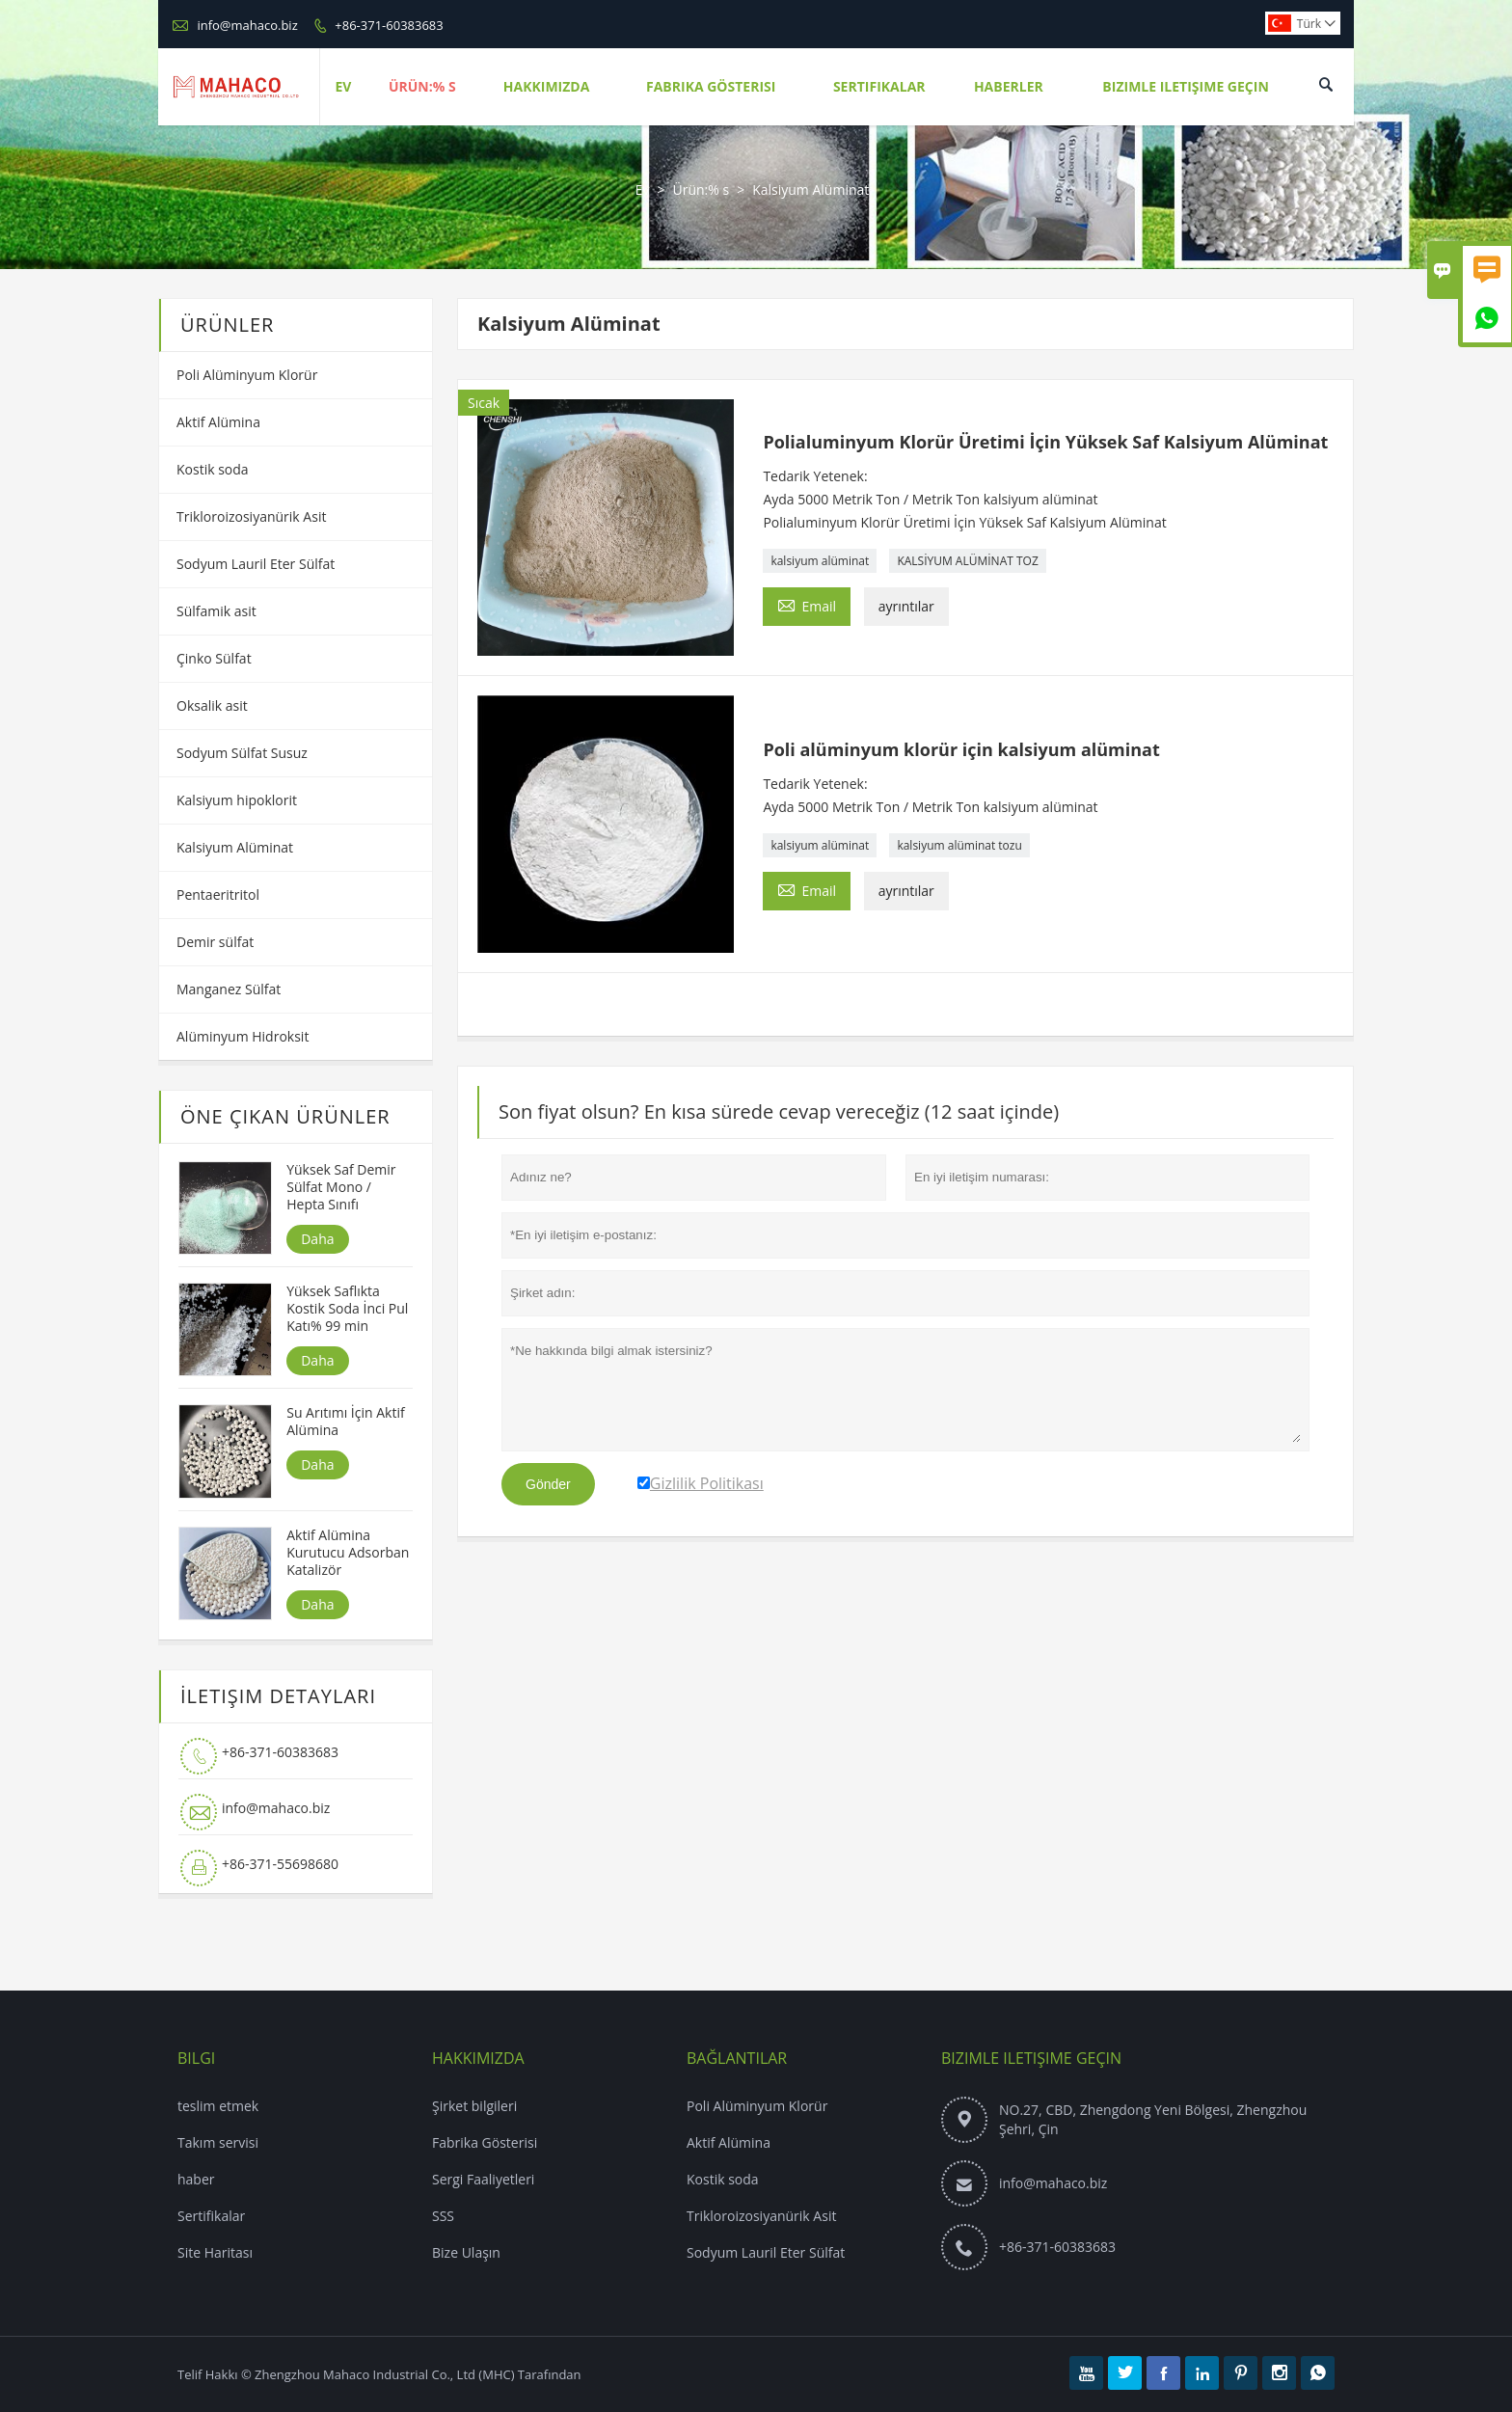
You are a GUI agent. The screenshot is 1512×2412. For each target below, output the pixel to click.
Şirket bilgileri (474, 2106)
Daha (317, 1239)
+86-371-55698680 (280, 1864)
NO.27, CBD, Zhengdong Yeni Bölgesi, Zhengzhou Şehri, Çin (1153, 2119)
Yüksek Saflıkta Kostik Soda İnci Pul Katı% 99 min (347, 1309)
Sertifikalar (879, 86)
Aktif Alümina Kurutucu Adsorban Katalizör (347, 1553)
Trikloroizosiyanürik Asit (251, 516)
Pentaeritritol (217, 894)
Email (806, 604)
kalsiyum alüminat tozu (959, 845)
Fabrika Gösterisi (710, 86)
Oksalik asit (212, 705)
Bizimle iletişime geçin (1031, 2058)
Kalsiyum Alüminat (234, 847)
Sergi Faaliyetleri (483, 2179)
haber (196, 2179)
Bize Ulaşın (466, 2252)
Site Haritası (215, 2252)
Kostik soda (212, 469)
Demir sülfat (215, 942)
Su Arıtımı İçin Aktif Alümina (345, 1421)
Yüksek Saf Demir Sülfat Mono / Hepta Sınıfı (340, 1187)
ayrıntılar (906, 606)
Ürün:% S (422, 86)
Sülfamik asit (216, 611)
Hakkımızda (546, 86)
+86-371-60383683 (389, 25)
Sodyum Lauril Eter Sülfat (255, 564)
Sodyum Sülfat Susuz (242, 753)
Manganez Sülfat (228, 989)
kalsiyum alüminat (819, 561)
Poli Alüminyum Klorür (246, 375)
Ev (343, 86)
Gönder (548, 1484)
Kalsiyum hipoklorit (236, 800)
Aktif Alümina (218, 422)
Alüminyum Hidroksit (242, 1036)
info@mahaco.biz (247, 25)
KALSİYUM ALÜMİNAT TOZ (967, 561)
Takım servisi (217, 2142)
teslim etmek (217, 2106)
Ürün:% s (700, 189)
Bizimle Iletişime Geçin (1185, 86)
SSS (443, 2216)
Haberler (1008, 86)
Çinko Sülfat (214, 658)
